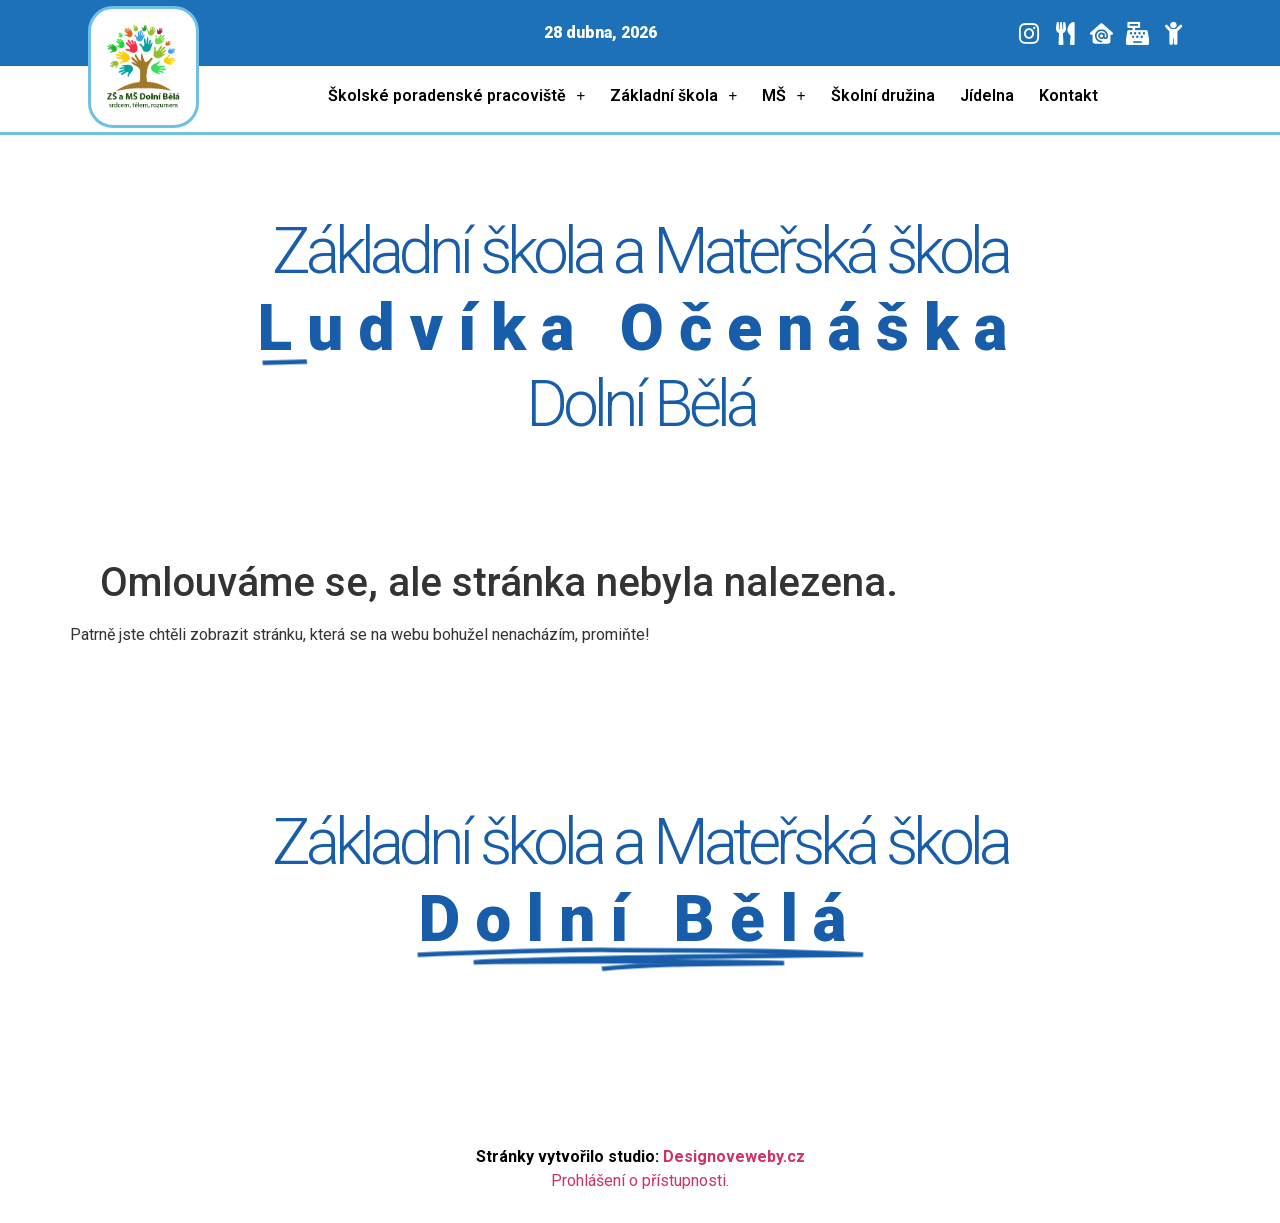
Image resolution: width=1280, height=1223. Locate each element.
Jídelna (987, 95)
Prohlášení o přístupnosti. (640, 1180)
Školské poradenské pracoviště (456, 96)
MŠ (783, 96)
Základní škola (673, 96)
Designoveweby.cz (734, 1156)
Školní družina (883, 95)
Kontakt (1068, 95)
